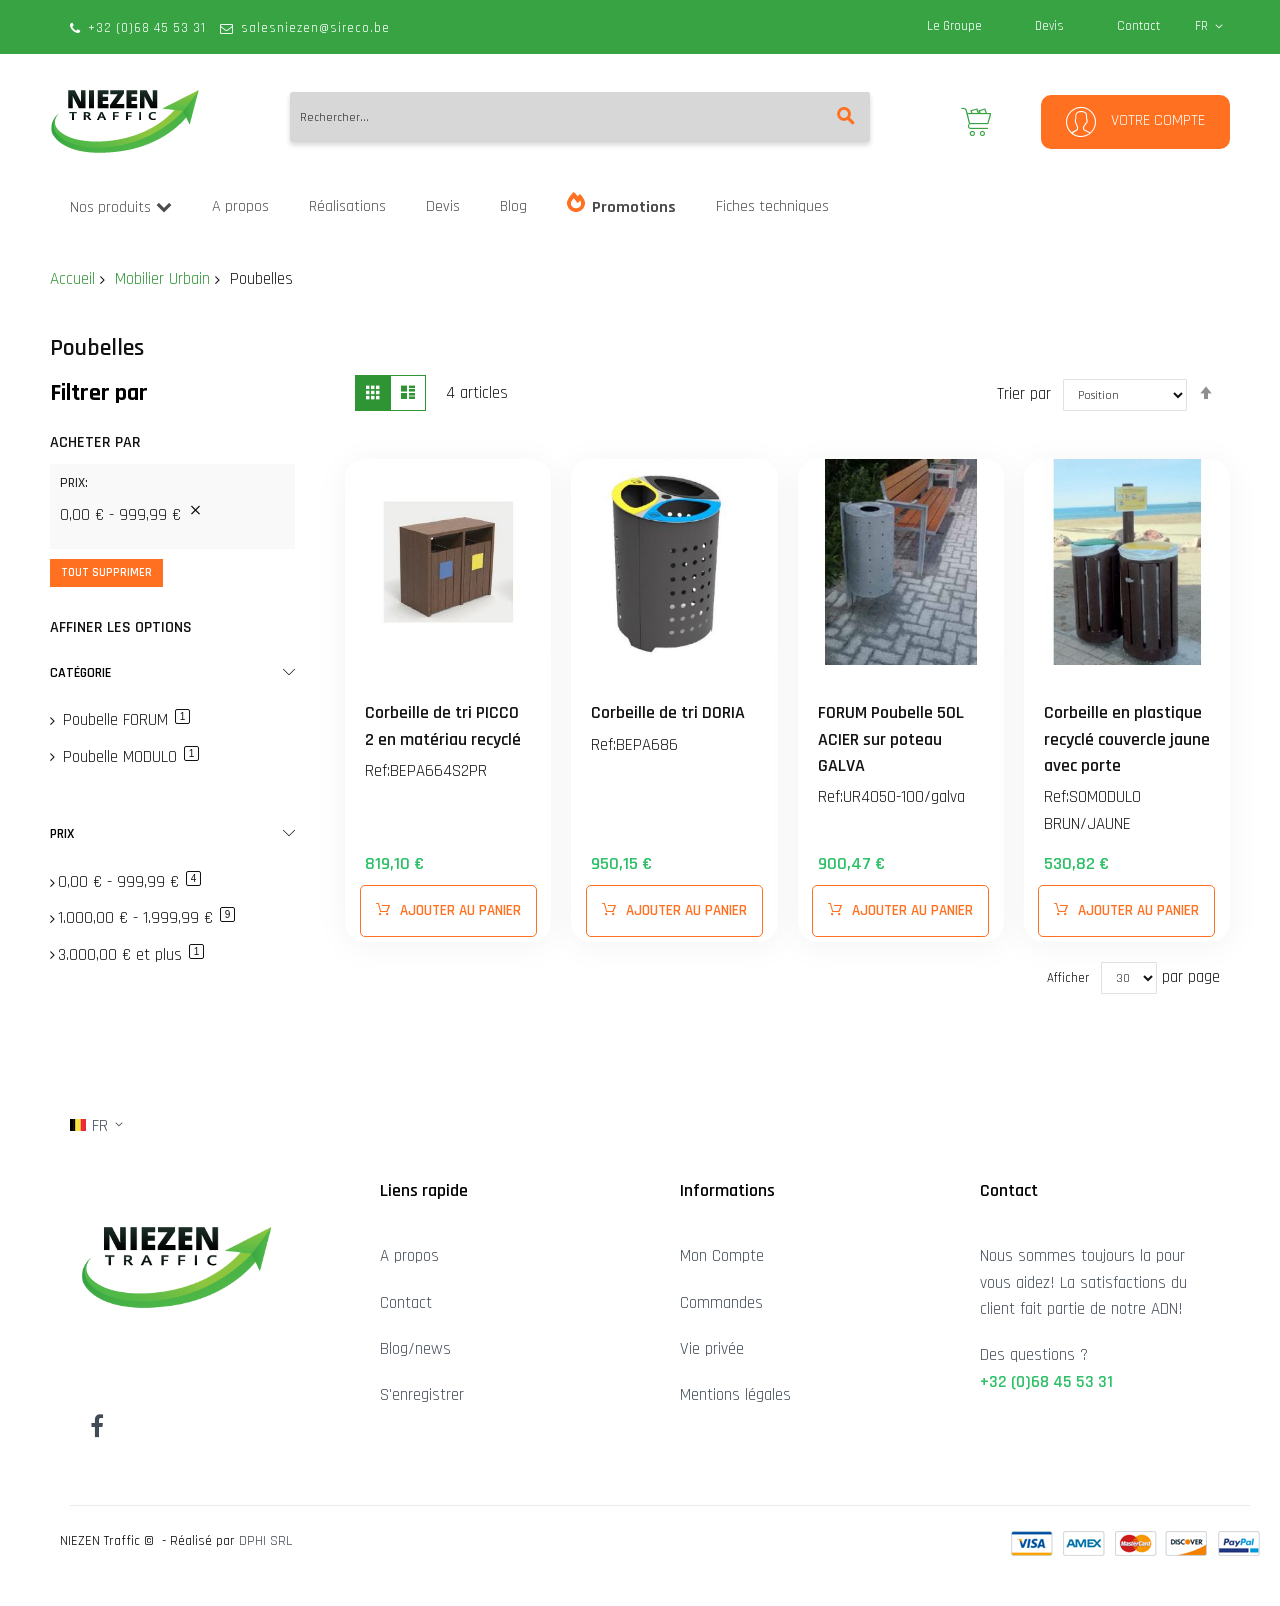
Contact (1138, 26)
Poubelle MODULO (128, 757)
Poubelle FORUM (124, 720)
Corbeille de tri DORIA (668, 712)
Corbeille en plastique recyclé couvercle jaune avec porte (1127, 739)
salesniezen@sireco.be (315, 28)
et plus (131, 955)
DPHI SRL (265, 1541)
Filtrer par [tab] (99, 393)
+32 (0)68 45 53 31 (147, 28)
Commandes (721, 1303)
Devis (1049, 26)
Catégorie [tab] (80, 673)
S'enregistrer (422, 1395)
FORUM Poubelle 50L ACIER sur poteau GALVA (891, 739)
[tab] (172, 490)
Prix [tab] (62, 834)
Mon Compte (722, 1256)
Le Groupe (954, 26)
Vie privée (712, 1349)
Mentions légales (735, 1395)
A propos (409, 1256)
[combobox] (580, 117)
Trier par (1024, 393)
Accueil (72, 279)
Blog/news (415, 1349)
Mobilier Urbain (162, 279)
